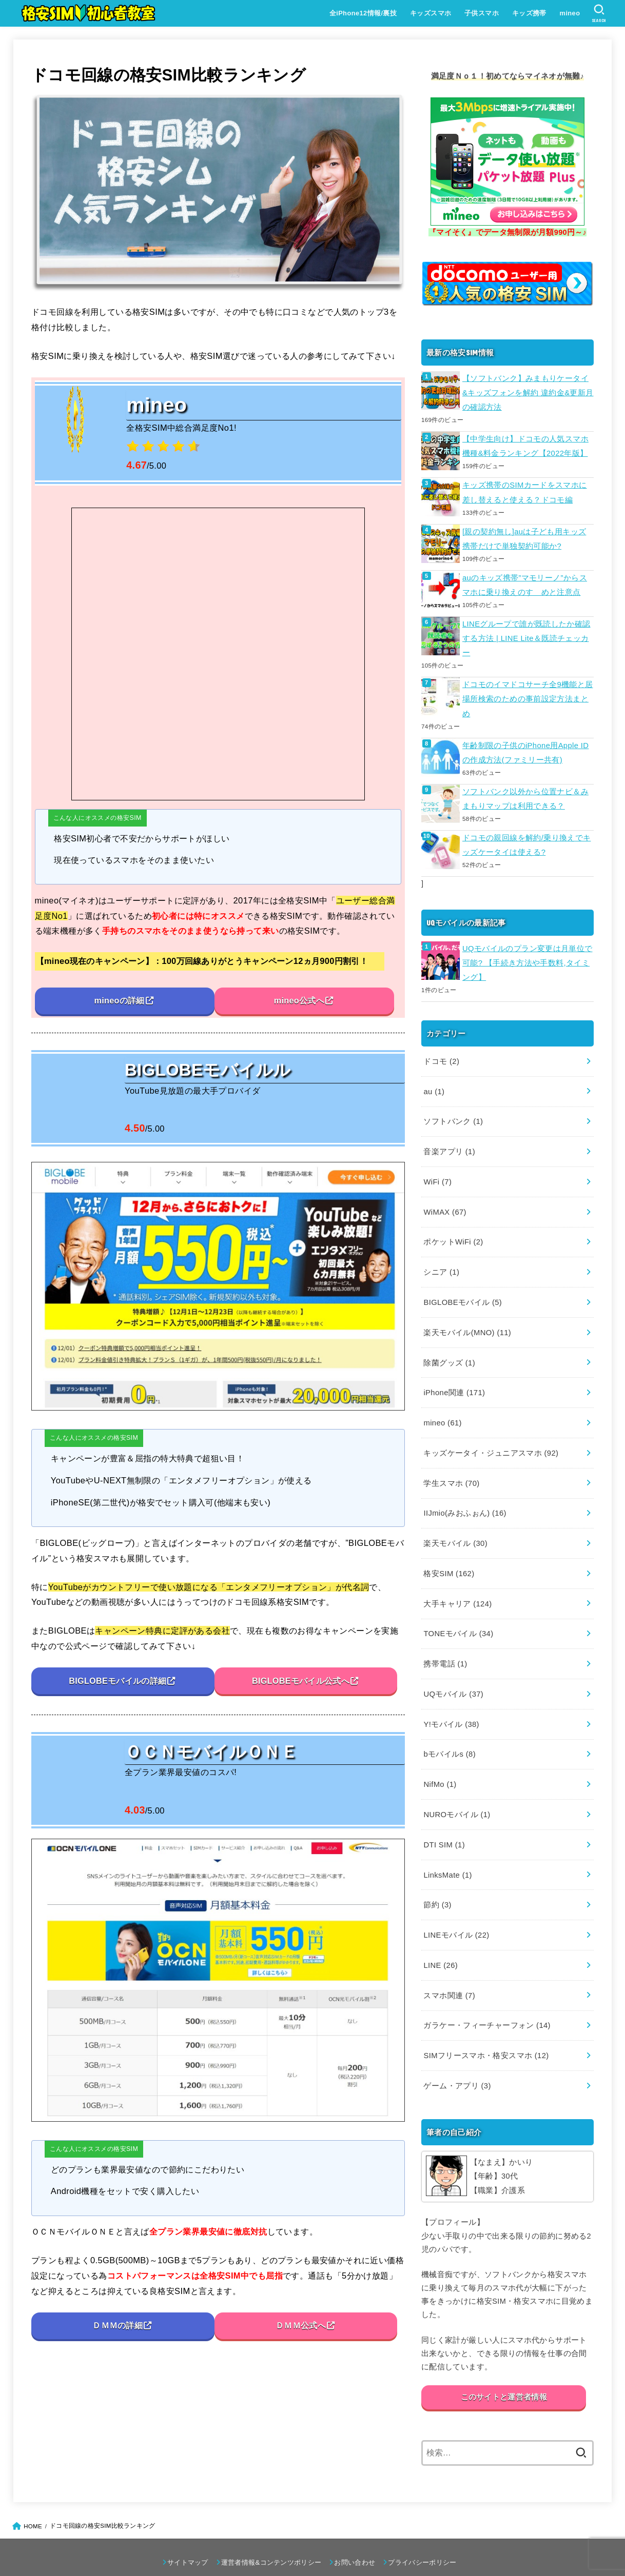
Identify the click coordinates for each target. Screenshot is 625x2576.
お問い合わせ (354, 2532)
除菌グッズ (449, 1348)
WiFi (437, 1170)
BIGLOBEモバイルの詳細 (117, 1681)
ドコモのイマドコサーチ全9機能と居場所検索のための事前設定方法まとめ (527, 694)
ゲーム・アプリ (457, 2056)
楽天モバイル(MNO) (466, 1318)
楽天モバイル (455, 1525)
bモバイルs (449, 1731)
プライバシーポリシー (422, 2532)
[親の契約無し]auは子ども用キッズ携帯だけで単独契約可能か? (524, 536)
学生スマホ (451, 1466)
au (433, 1082)
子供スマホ (481, 13)
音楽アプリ (449, 1141)
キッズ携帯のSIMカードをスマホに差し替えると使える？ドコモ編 (524, 490)
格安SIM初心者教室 (292, 2551)
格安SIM (448, 1554)
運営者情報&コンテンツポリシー (271, 2532)
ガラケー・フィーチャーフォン (486, 1997)
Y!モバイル (451, 1702)
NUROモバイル (456, 1790)
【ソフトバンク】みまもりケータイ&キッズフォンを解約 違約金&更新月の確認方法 (528, 392)
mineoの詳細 (119, 1000)
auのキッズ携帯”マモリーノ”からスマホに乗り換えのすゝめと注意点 (524, 581)
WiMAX (444, 1200)
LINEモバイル (456, 1908)
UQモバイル (453, 1672)
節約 (437, 1879)
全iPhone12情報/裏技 (362, 13)
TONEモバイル (458, 1613)
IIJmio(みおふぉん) (464, 1495)
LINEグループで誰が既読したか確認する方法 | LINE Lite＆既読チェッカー (526, 634)
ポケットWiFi (452, 1229)
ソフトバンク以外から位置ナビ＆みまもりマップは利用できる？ (525, 792)
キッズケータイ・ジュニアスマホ (490, 1436)
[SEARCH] (599, 13)
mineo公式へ (299, 1000)
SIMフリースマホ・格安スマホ (485, 2026)
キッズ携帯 (529, 13)
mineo (569, 13)
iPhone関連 (453, 1377)
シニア (441, 1259)
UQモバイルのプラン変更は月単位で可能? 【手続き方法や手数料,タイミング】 (527, 955)
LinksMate (447, 1849)
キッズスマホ (430, 13)
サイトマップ (187, 2532)
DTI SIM (443, 1820)
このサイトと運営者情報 (504, 2367)
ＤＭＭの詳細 (117, 2326)
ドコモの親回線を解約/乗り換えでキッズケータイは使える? (526, 838)
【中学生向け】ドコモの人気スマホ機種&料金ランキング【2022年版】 (525, 444)
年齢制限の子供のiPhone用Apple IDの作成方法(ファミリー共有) (525, 747)
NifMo (439, 1761)
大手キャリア (457, 1584)
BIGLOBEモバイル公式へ (300, 1681)
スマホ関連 (449, 1967)
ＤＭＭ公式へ (301, 2326)
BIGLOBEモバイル (462, 1288)
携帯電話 (445, 1643)
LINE (440, 1938)
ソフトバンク (452, 1112)
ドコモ (441, 1053)
